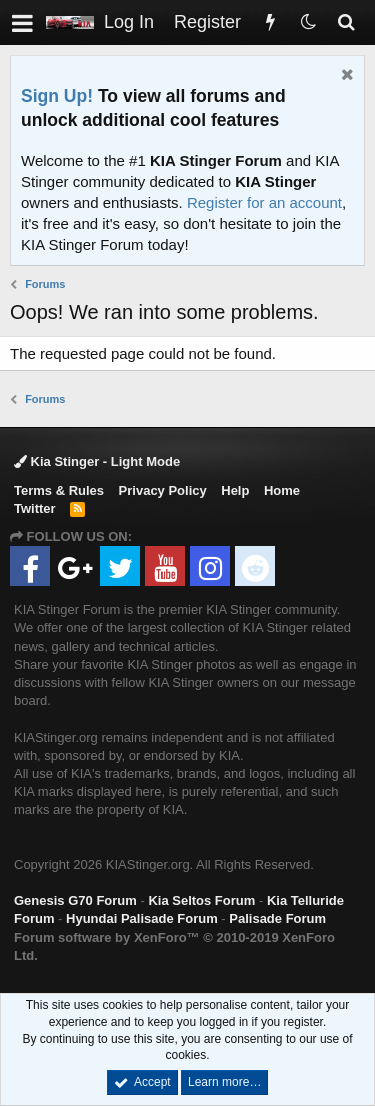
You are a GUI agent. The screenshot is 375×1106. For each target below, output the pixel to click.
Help (235, 490)
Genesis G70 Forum (75, 900)
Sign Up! (57, 96)
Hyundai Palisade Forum (142, 918)
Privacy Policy (163, 490)
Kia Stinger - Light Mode (97, 461)
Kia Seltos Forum (201, 900)
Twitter (35, 508)
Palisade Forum (277, 918)
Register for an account (264, 202)
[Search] (346, 22)
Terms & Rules (59, 490)
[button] (22, 22)
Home (282, 490)
